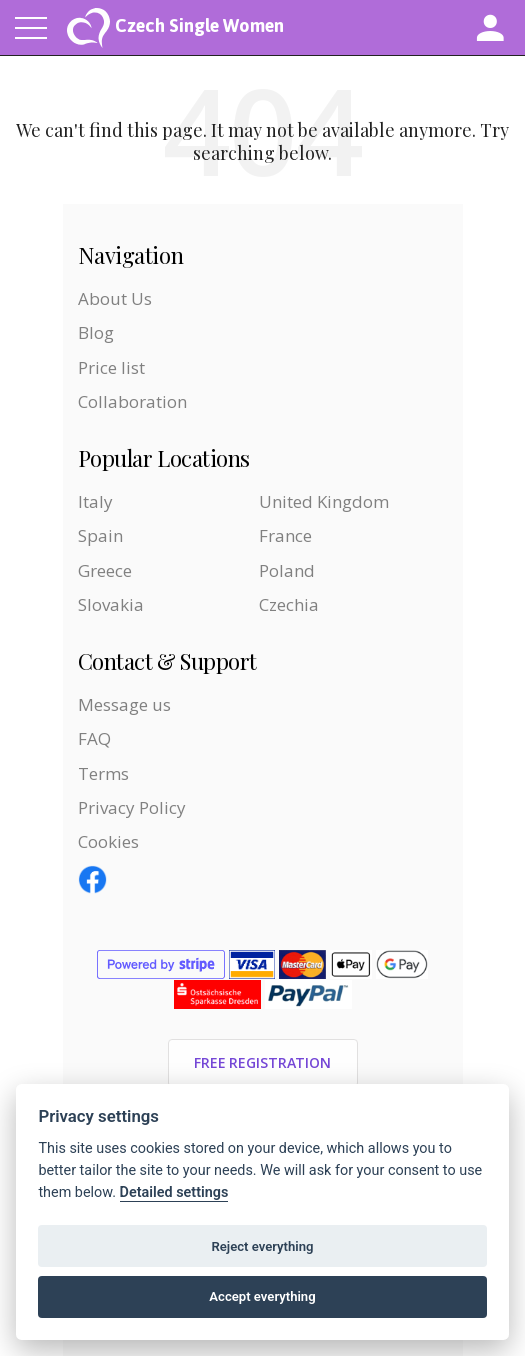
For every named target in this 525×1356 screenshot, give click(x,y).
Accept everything (262, 1296)
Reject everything (262, 1246)
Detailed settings (174, 1192)
